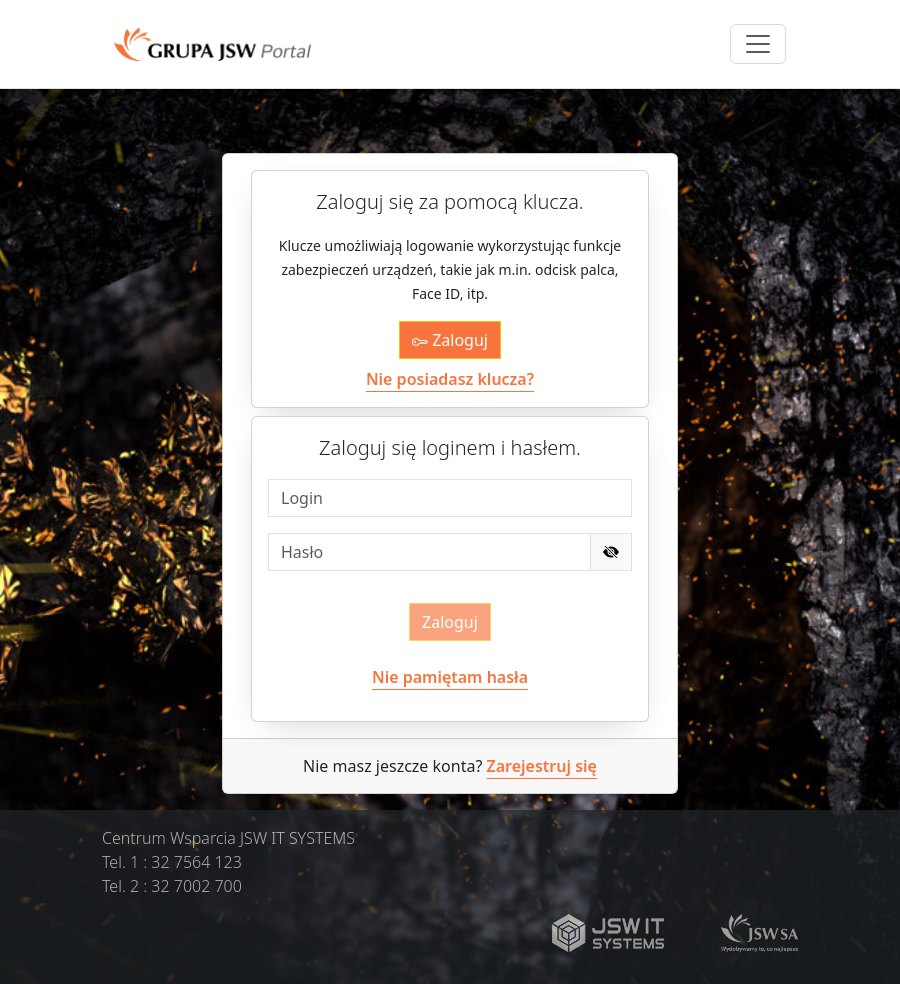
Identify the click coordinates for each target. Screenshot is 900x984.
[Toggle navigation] (758, 44)
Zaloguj (450, 340)
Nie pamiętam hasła (450, 677)
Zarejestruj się (542, 766)
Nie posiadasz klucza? (450, 379)
